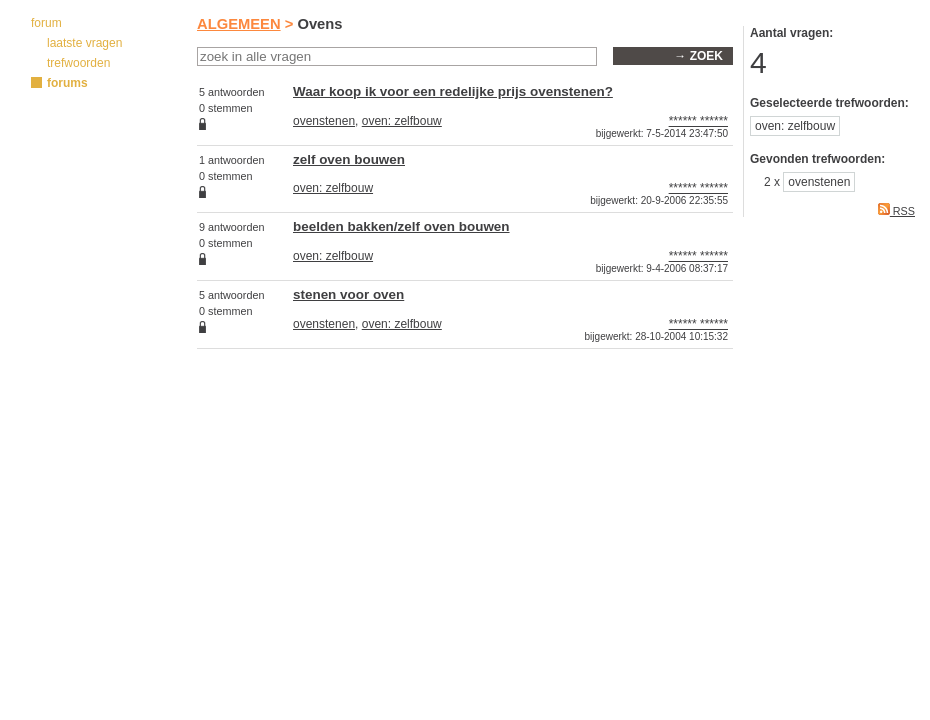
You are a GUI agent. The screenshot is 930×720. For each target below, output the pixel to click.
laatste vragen (84, 43)
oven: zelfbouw (402, 121)
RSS (896, 211)
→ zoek (698, 56)
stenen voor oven (348, 294)
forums (67, 83)
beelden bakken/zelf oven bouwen (401, 226)
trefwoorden (78, 63)
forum (46, 23)
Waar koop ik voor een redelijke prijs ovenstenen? (453, 91)
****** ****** (698, 121)
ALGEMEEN (239, 24)
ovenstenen (324, 121)
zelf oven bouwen (349, 159)
